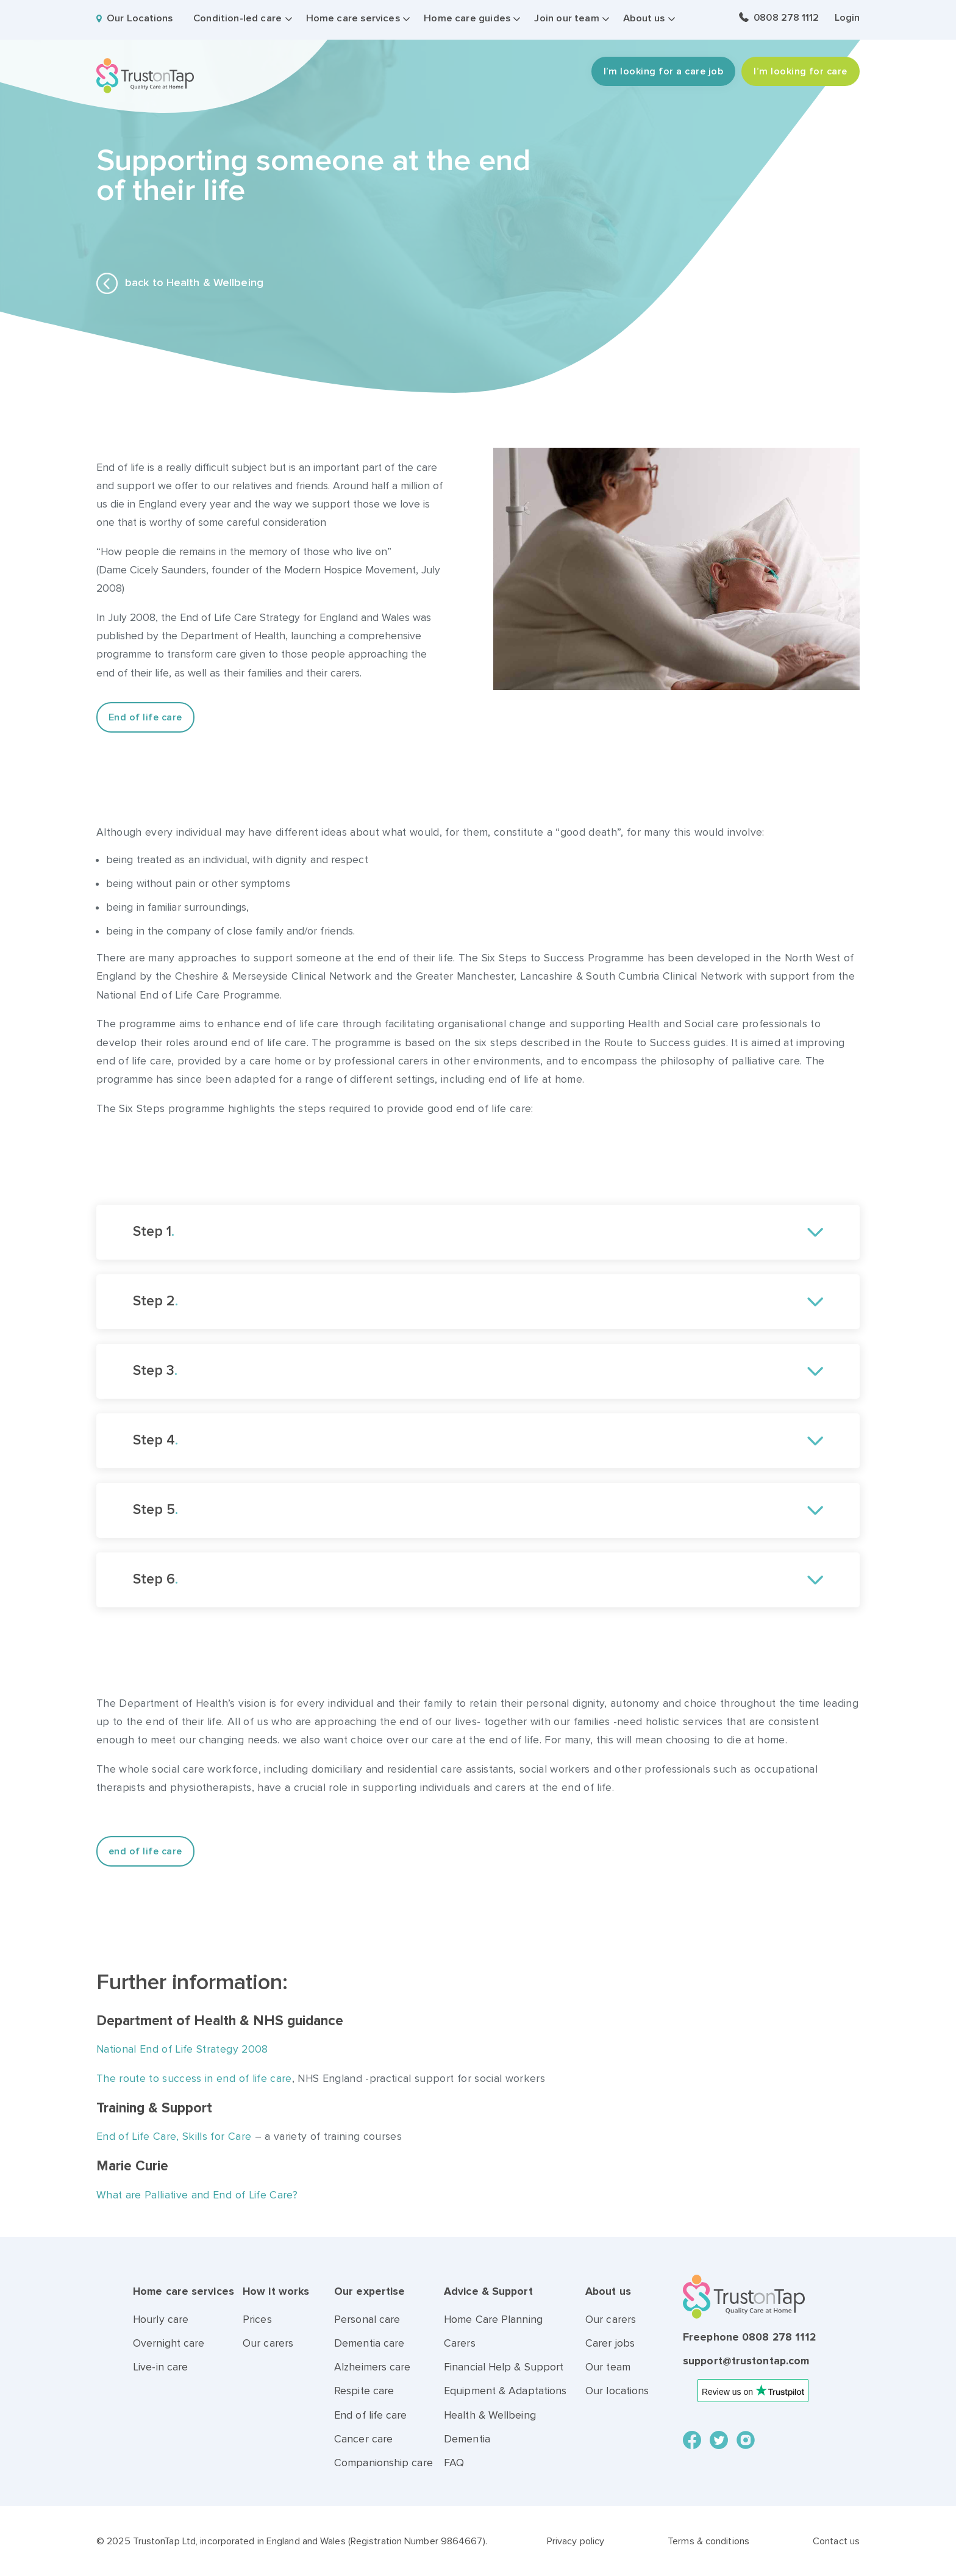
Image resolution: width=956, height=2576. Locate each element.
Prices (257, 2319)
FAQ (454, 2462)
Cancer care (363, 2439)
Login (847, 18)
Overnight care (168, 2343)
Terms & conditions (708, 2541)
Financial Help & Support (503, 2367)
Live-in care (160, 2367)
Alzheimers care (372, 2367)
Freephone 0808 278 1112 (749, 2337)
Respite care (364, 2390)
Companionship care (383, 2462)
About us (644, 18)
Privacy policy (575, 2541)
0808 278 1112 (786, 18)
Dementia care (369, 2343)
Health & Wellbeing (490, 2415)
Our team (607, 2367)
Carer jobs (610, 2343)
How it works (276, 2291)
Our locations (617, 2390)
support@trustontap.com (746, 2361)
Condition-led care (237, 18)
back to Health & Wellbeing (179, 283)
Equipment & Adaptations (505, 2390)
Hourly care (160, 2319)
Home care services (353, 18)
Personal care (367, 2319)
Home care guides (467, 18)
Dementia (467, 2439)
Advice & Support (488, 2291)
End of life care (370, 2415)
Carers (460, 2343)
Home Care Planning (493, 2319)
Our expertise (369, 2291)
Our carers (268, 2343)
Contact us (836, 2541)
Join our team (566, 18)
